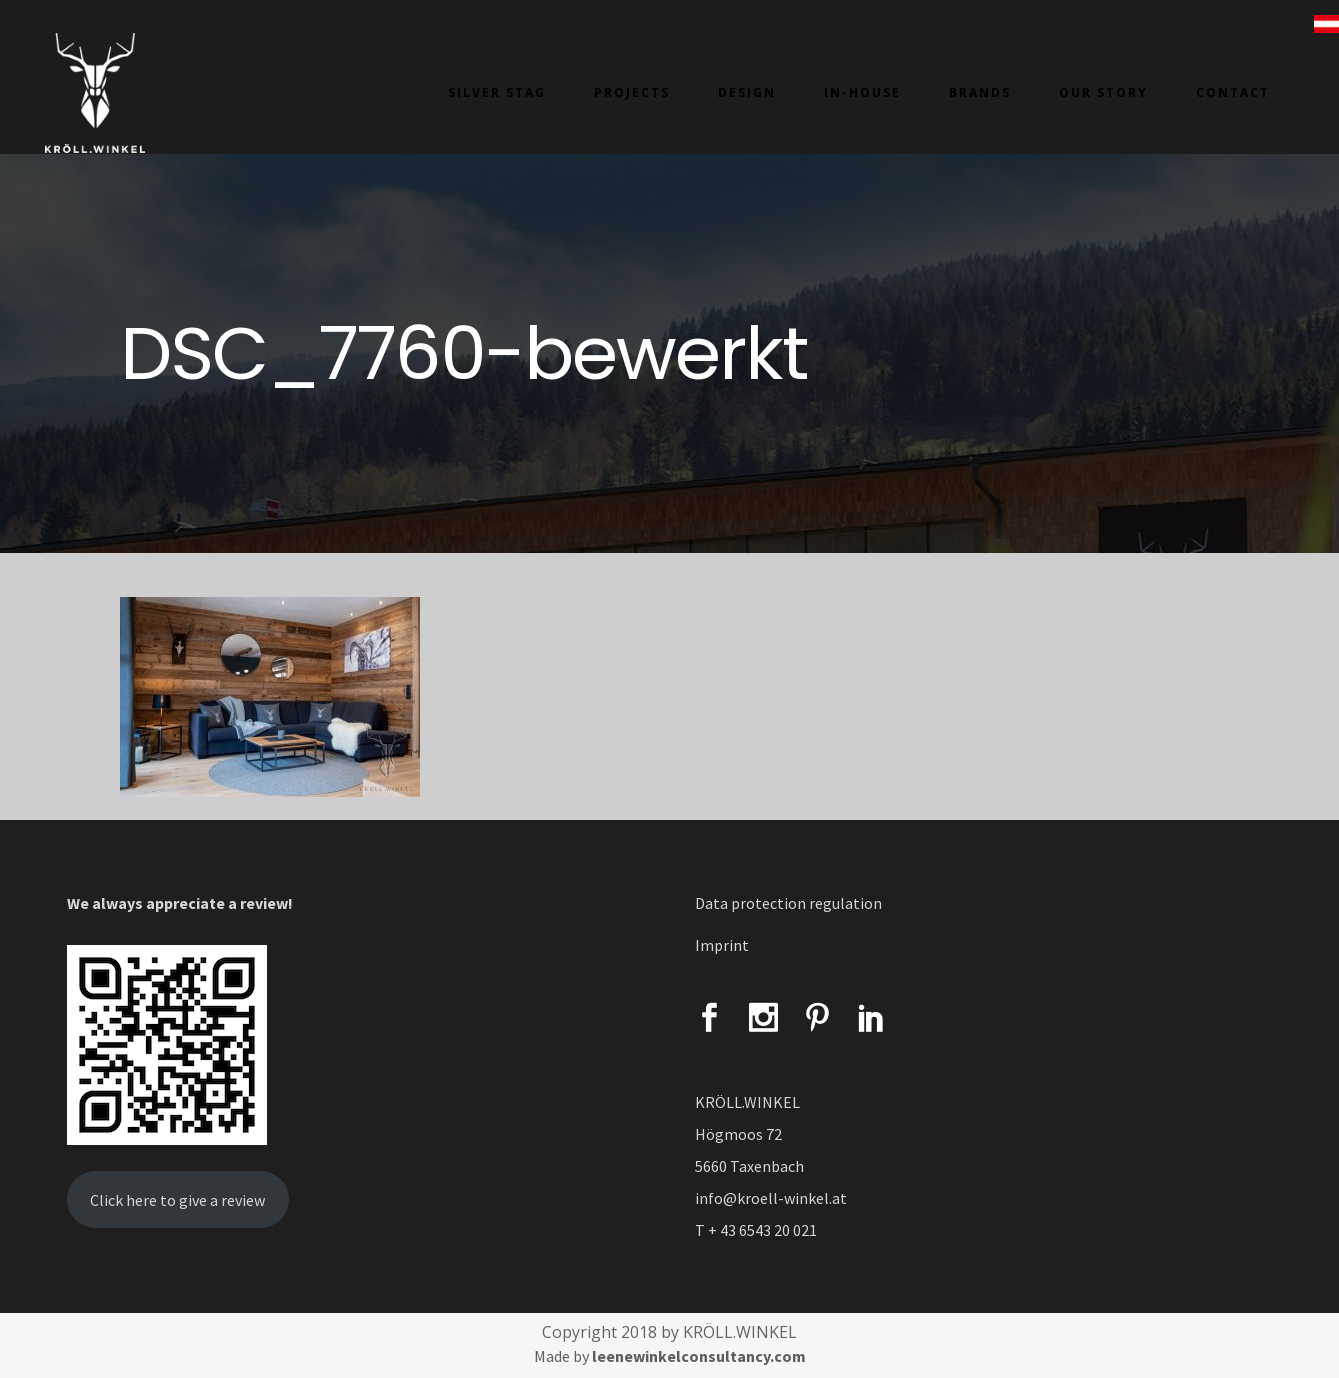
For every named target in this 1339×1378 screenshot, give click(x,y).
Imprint (722, 945)
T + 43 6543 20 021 (756, 1230)
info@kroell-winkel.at (771, 1198)
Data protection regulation (788, 903)
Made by (670, 1356)
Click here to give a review (177, 1200)
